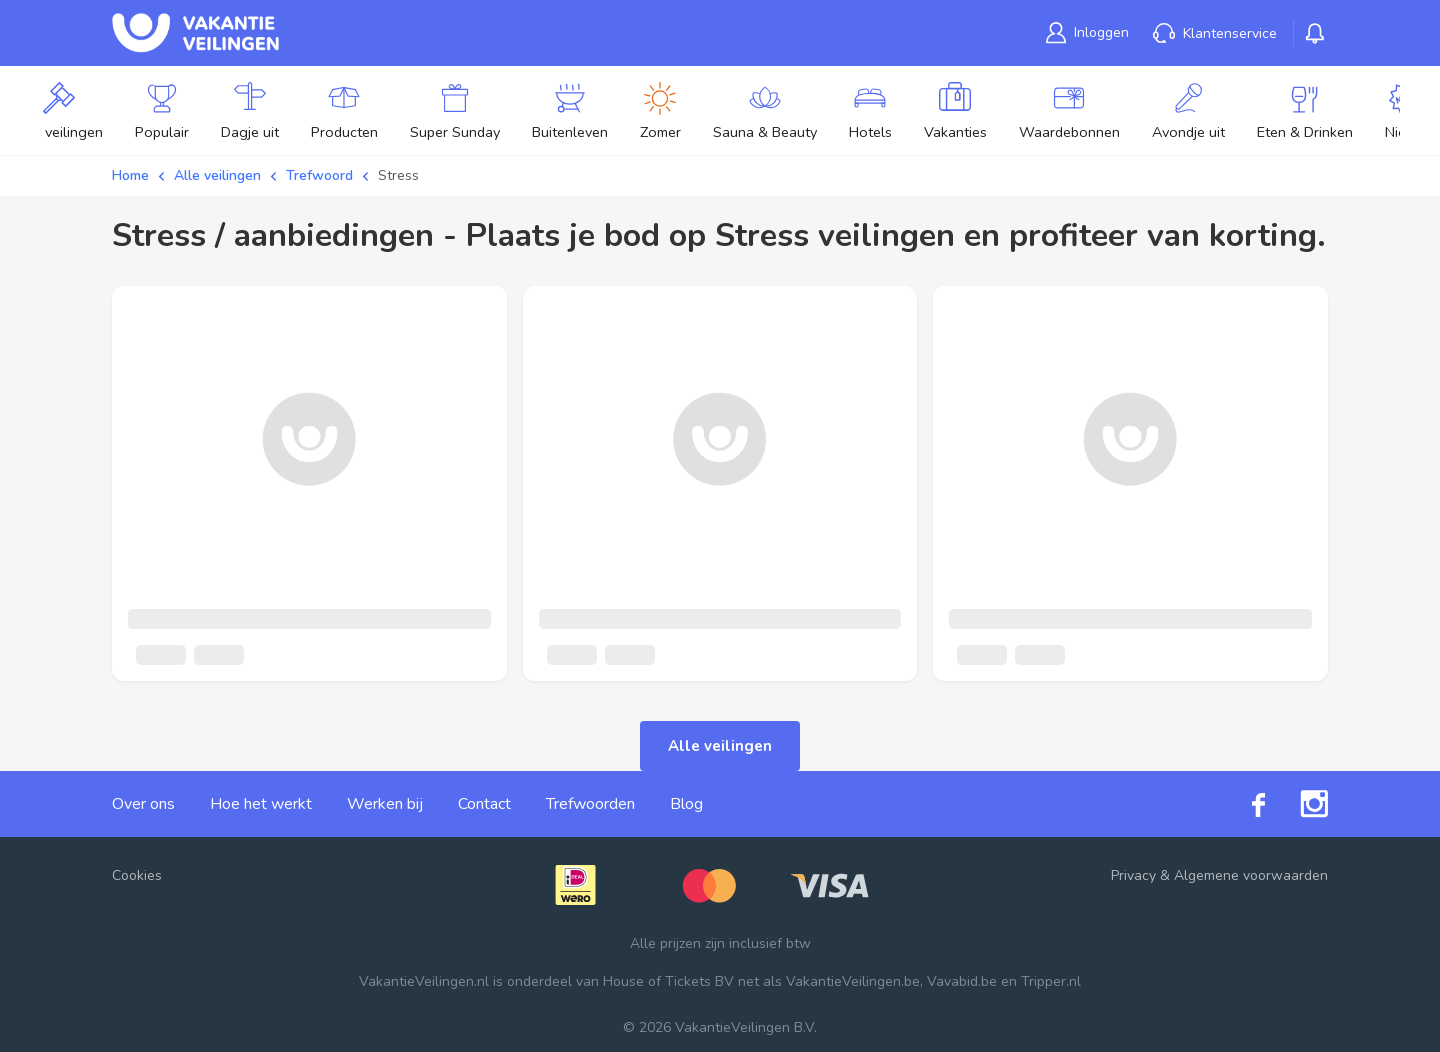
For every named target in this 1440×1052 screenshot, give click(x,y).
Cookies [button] (137, 875)
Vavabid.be (962, 981)
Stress (398, 175)
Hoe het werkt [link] (261, 804)
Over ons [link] (143, 804)
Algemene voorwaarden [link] (1251, 875)
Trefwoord (319, 175)
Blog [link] (686, 804)
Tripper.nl (1051, 981)
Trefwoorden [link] (590, 804)
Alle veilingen (217, 175)
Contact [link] (484, 804)
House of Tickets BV (668, 981)
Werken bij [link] (385, 804)
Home (130, 175)
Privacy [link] (1133, 875)
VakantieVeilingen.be (853, 981)
